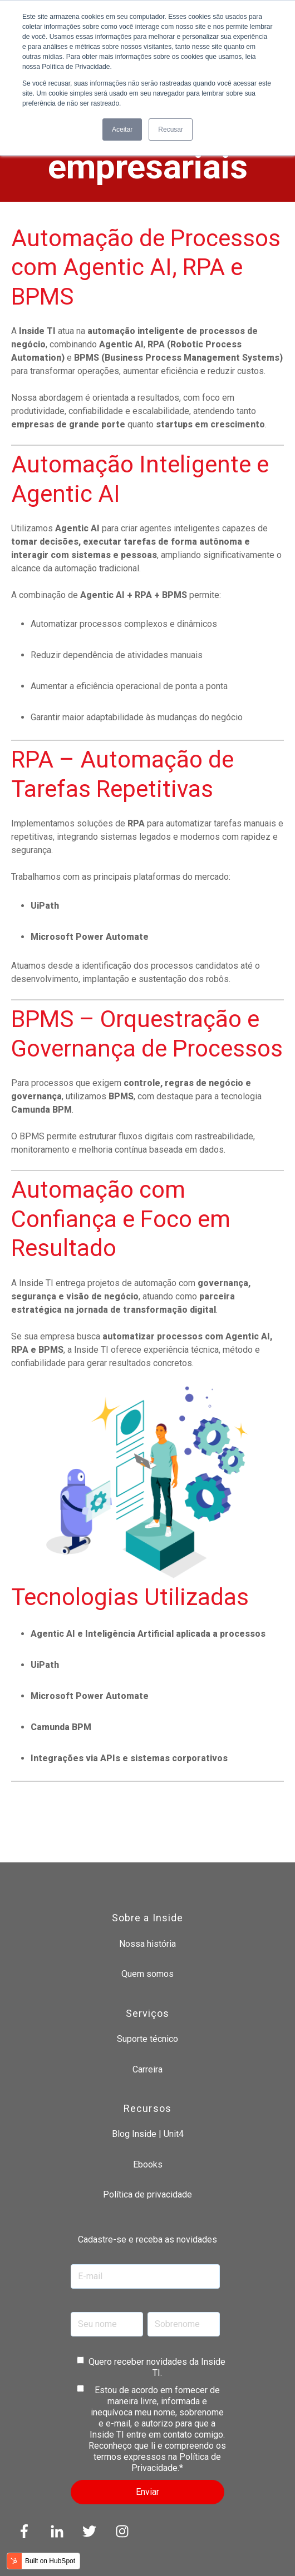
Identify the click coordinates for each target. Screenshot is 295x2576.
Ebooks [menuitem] (148, 2164)
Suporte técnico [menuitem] (147, 2039)
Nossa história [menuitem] (147, 1944)
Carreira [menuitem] (147, 2069)
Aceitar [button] (122, 129)
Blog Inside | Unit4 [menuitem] (148, 2134)
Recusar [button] (170, 129)
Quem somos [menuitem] (147, 1974)
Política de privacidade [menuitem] (147, 2194)
